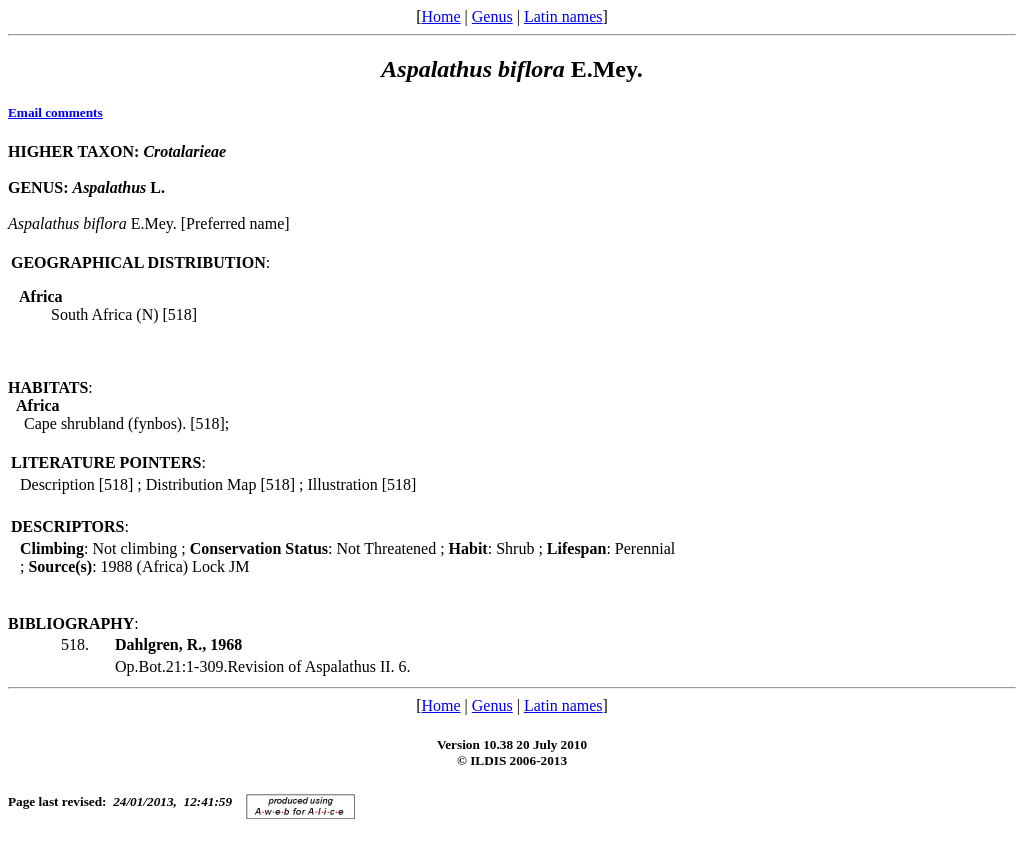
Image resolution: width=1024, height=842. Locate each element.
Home (440, 16)
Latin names (563, 16)
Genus (492, 16)
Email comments (55, 112)
